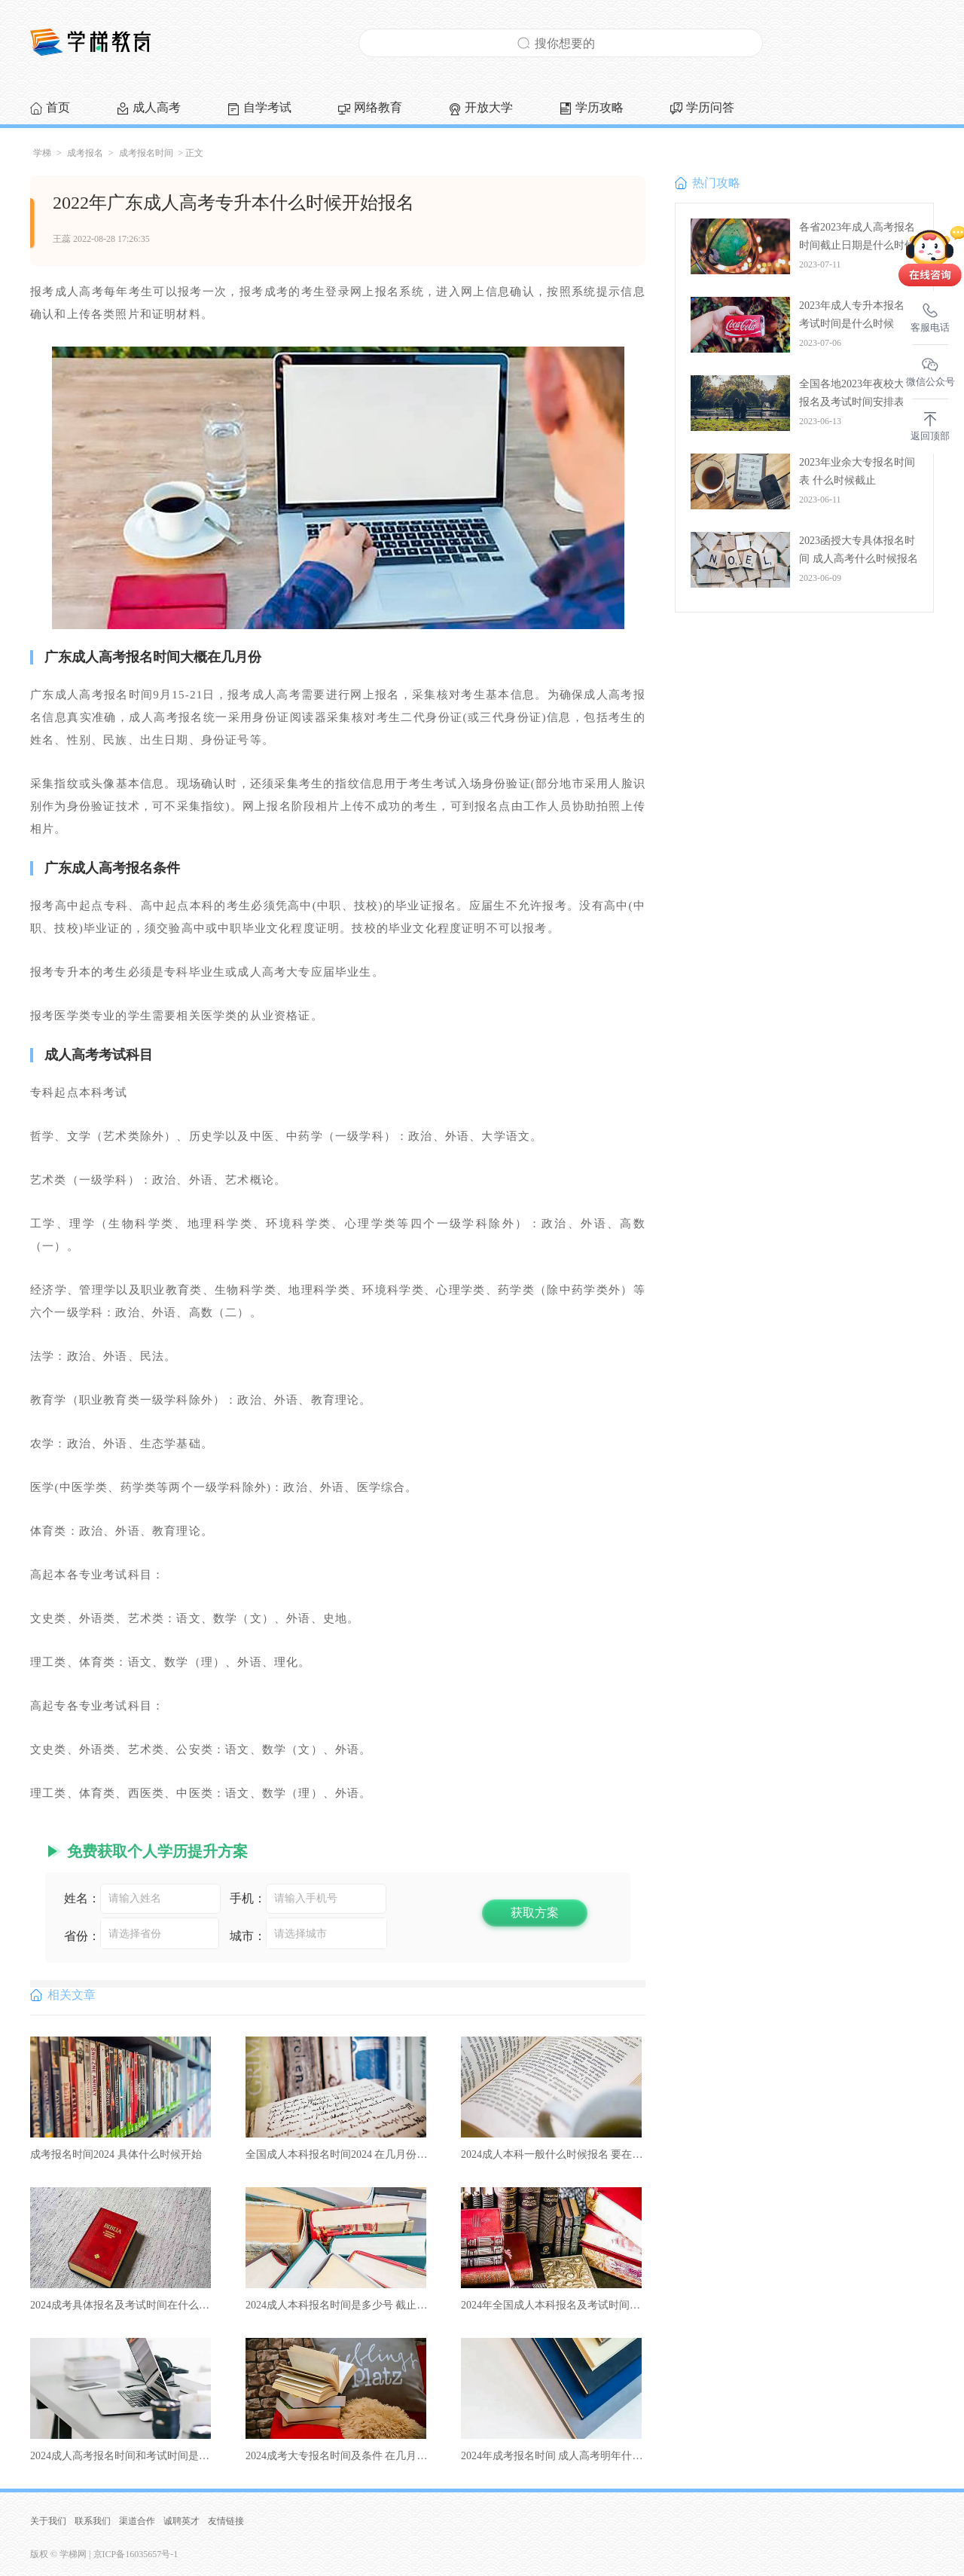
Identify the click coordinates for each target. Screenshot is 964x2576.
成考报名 (85, 153)
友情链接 (226, 2521)
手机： (248, 1898)
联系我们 (93, 2521)
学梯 (42, 153)
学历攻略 (599, 107)
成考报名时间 (146, 153)
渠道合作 (137, 2521)
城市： (248, 1936)
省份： (82, 1936)
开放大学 (489, 107)
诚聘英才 (181, 2521)
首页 (58, 107)
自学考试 (267, 107)
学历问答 (710, 107)
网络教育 (378, 107)
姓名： (82, 1898)
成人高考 (157, 107)
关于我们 (48, 2521)
